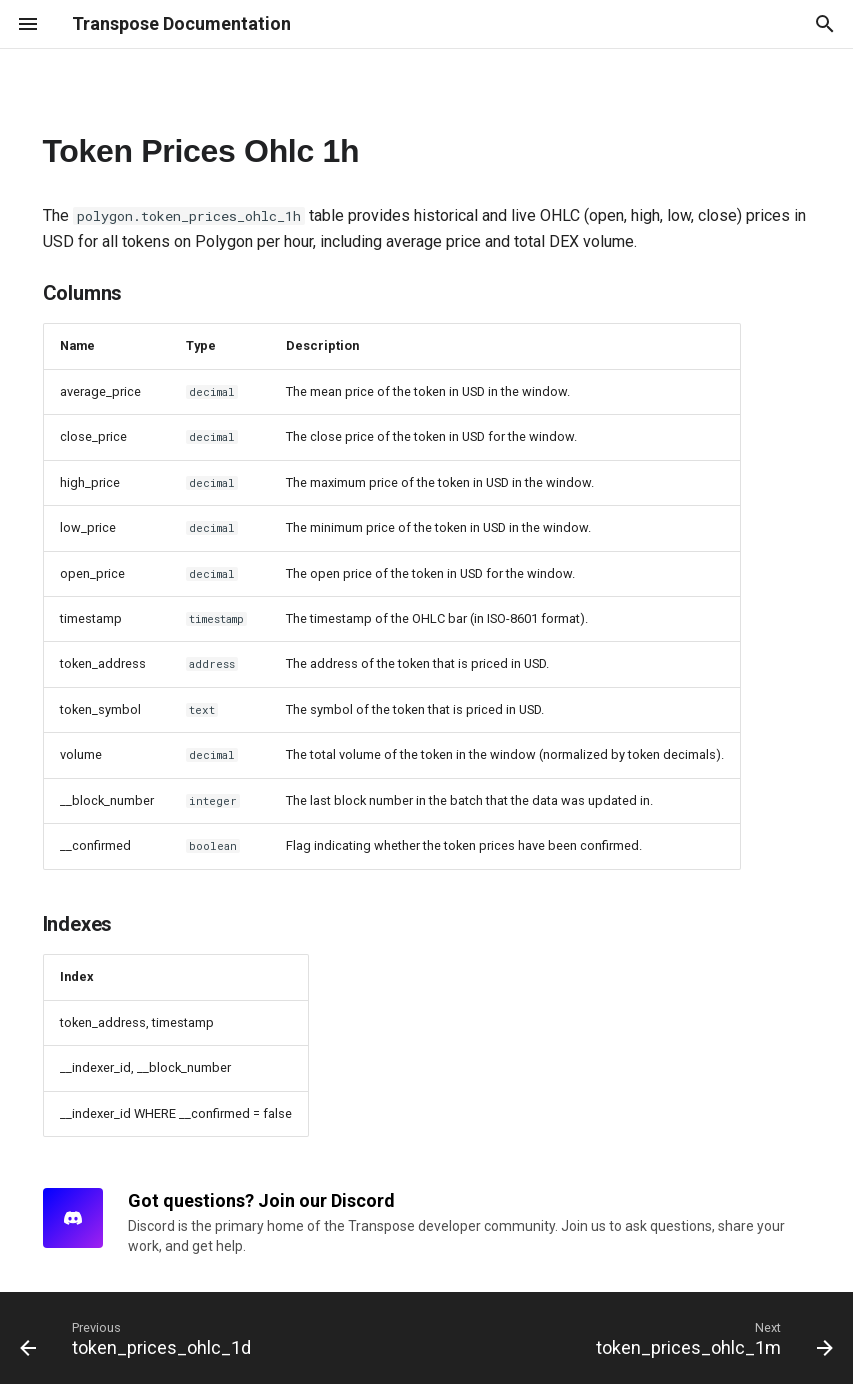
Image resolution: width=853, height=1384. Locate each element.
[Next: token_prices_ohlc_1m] (711, 1338)
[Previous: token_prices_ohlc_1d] (139, 1338)
